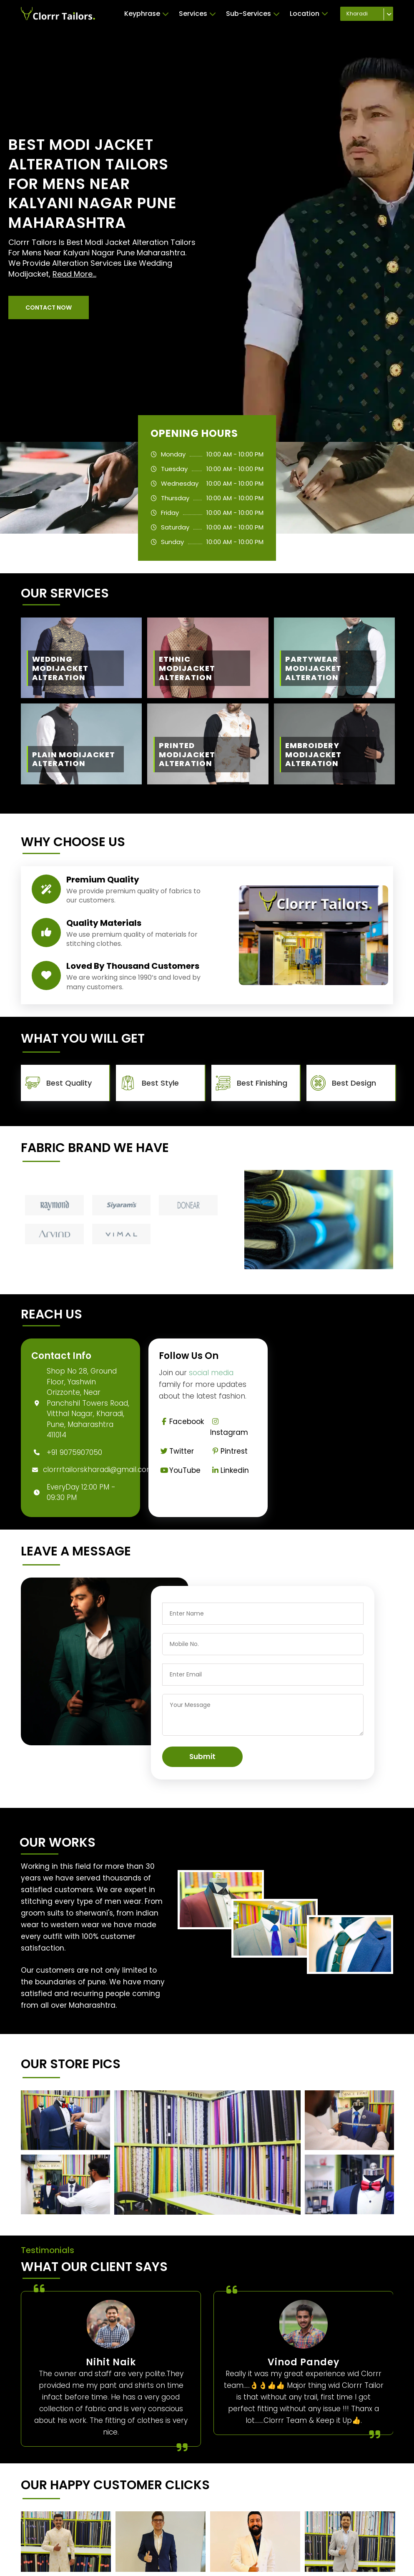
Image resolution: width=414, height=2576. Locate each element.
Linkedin (229, 1470)
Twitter (176, 1451)
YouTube (180, 1470)
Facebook (181, 1422)
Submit (202, 1757)
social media (211, 1373)
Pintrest (229, 1451)
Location (309, 14)
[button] (48, 307)
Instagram (229, 1427)
